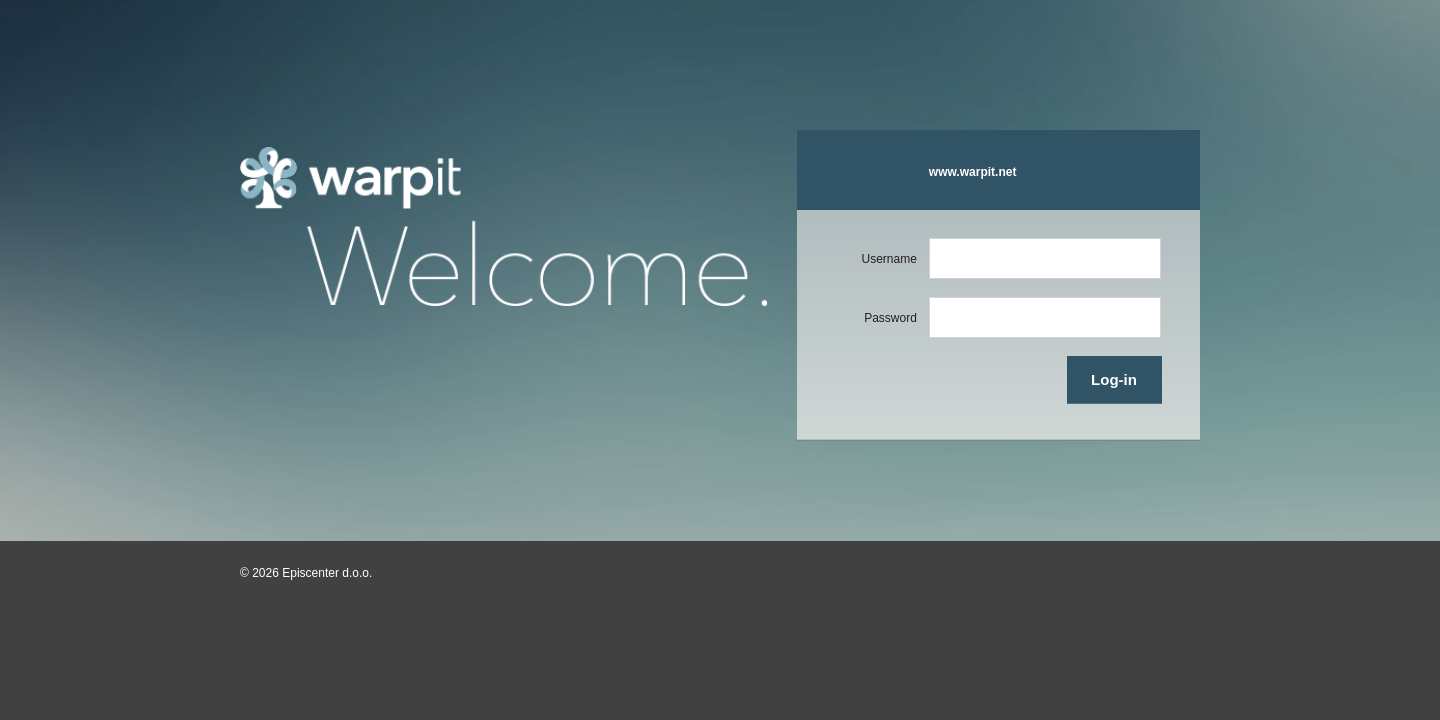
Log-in (1114, 379)
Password (890, 318)
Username (888, 259)
